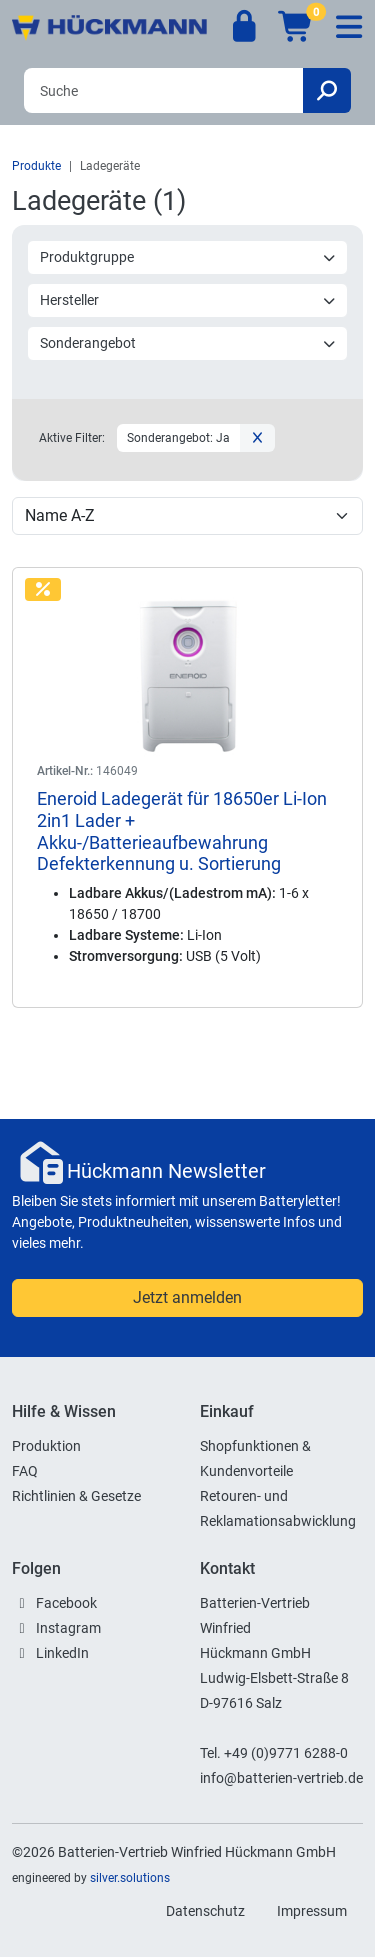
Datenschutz (205, 1911)
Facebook (66, 1603)
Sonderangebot (188, 343)
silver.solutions (130, 1878)
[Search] (163, 90)
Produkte (36, 166)
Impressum (312, 1911)
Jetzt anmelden (187, 1297)
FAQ (25, 1471)
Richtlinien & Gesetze (76, 1496)
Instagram (68, 1628)
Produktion (46, 1446)
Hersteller (188, 300)
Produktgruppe (188, 257)
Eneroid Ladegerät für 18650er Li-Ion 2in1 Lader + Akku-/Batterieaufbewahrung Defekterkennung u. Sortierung (182, 831)
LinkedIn (62, 1653)
